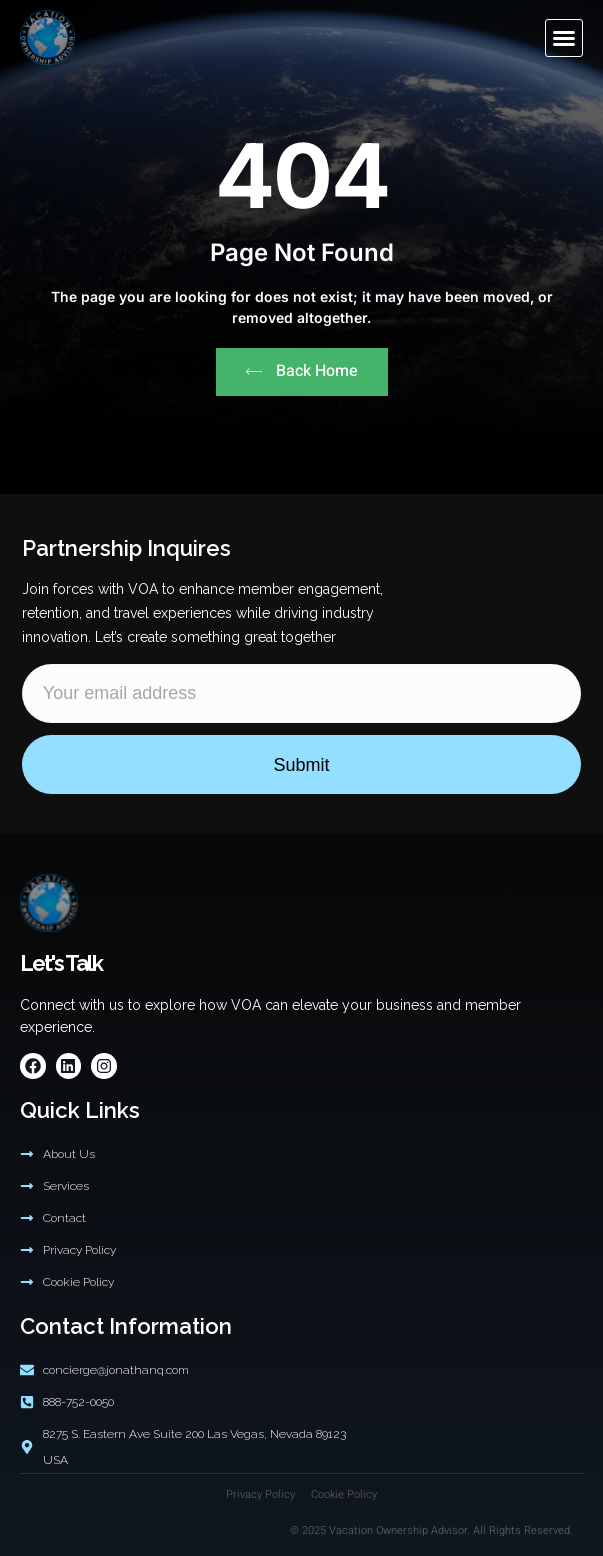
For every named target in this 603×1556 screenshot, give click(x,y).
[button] (564, 38)
